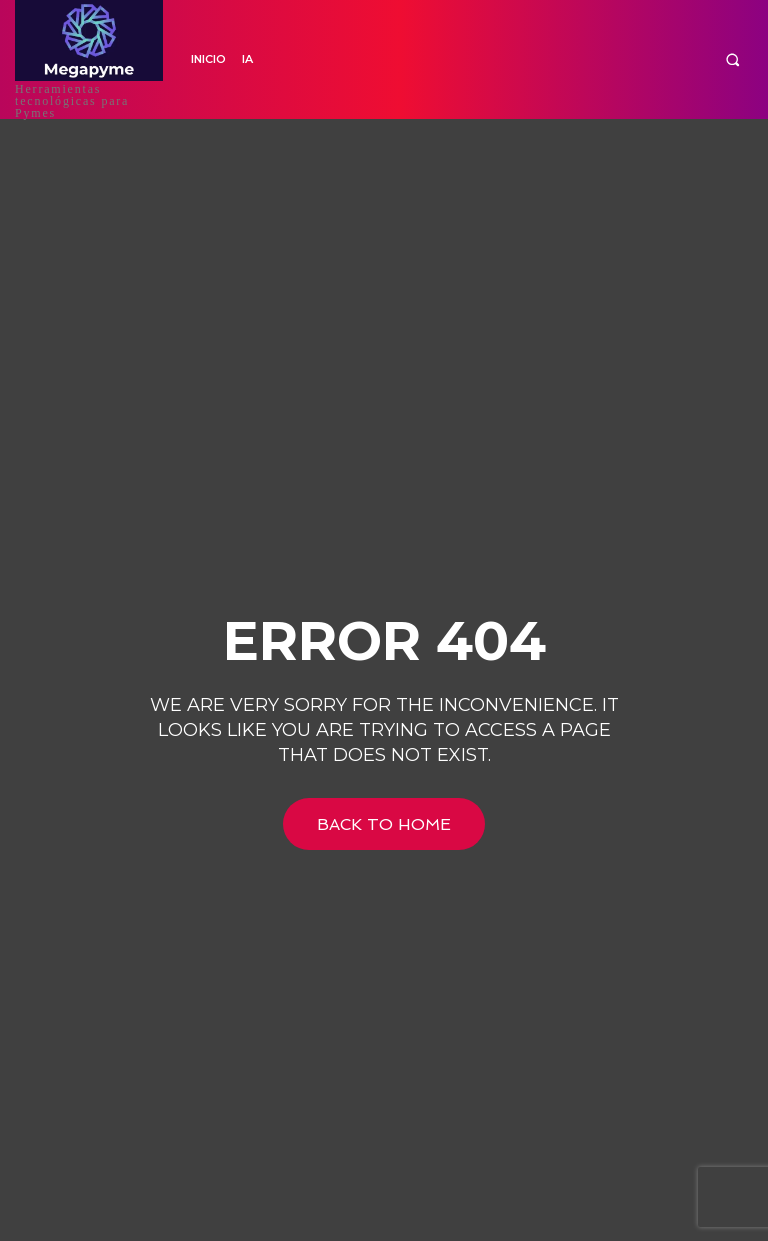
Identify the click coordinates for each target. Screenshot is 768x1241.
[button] (732, 59)
